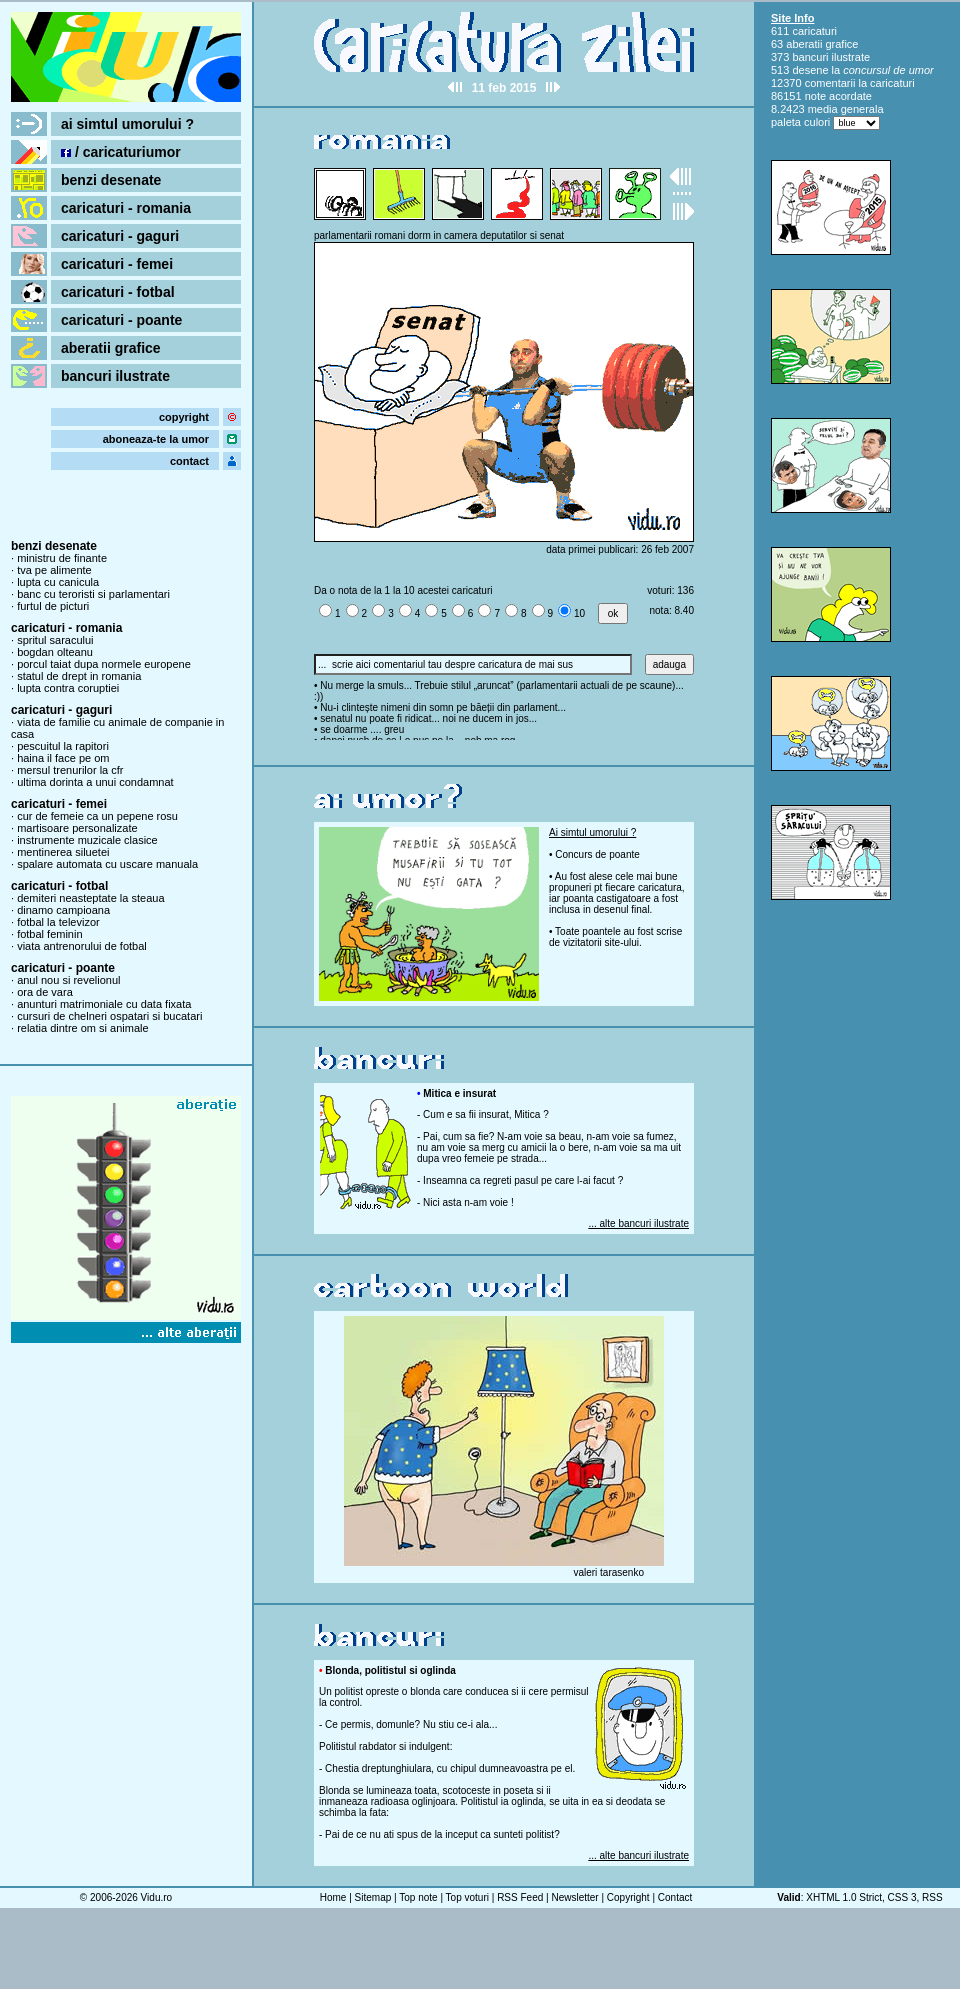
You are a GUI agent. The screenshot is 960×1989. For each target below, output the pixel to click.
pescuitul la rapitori (63, 746)
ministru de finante (62, 558)
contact (189, 461)
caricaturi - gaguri (120, 236)
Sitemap (373, 1897)
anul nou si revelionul (68, 980)
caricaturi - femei (117, 264)
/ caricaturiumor (121, 152)
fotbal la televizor (58, 922)
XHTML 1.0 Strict (844, 1897)
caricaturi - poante (121, 320)
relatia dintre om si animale (82, 1028)
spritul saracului (55, 640)
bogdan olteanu (55, 652)
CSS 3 (902, 1897)
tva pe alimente (54, 570)
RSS (932, 1897)
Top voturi (467, 1897)
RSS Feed (520, 1897)
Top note (418, 1897)
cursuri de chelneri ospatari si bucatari (109, 1016)
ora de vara (45, 992)
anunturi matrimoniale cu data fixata (104, 1004)
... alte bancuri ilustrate (638, 1223)
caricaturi (814, 31)
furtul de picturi (53, 606)
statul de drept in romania (79, 676)
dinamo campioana (63, 910)
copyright (184, 417)
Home (333, 1897)
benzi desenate (111, 180)
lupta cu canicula (58, 582)
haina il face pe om (63, 758)
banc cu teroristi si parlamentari (93, 594)
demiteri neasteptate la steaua (90, 898)
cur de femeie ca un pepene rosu (97, 816)
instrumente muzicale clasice (87, 840)
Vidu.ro (157, 1897)
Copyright (628, 1897)
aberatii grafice (111, 348)
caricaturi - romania (126, 208)
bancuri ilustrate (115, 376)
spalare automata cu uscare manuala (107, 864)
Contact (675, 1897)
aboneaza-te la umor (156, 439)
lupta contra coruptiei (68, 688)
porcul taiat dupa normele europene (104, 664)
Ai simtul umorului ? (592, 832)
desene (810, 70)
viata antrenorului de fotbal (82, 946)
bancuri (810, 57)
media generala (846, 109)
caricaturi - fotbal (118, 292)
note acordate (838, 96)
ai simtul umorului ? (127, 124)
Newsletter (574, 1897)
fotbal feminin (49, 934)
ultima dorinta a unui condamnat (95, 782)
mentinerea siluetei (63, 852)
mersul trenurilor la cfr (70, 770)
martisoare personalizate (77, 828)
